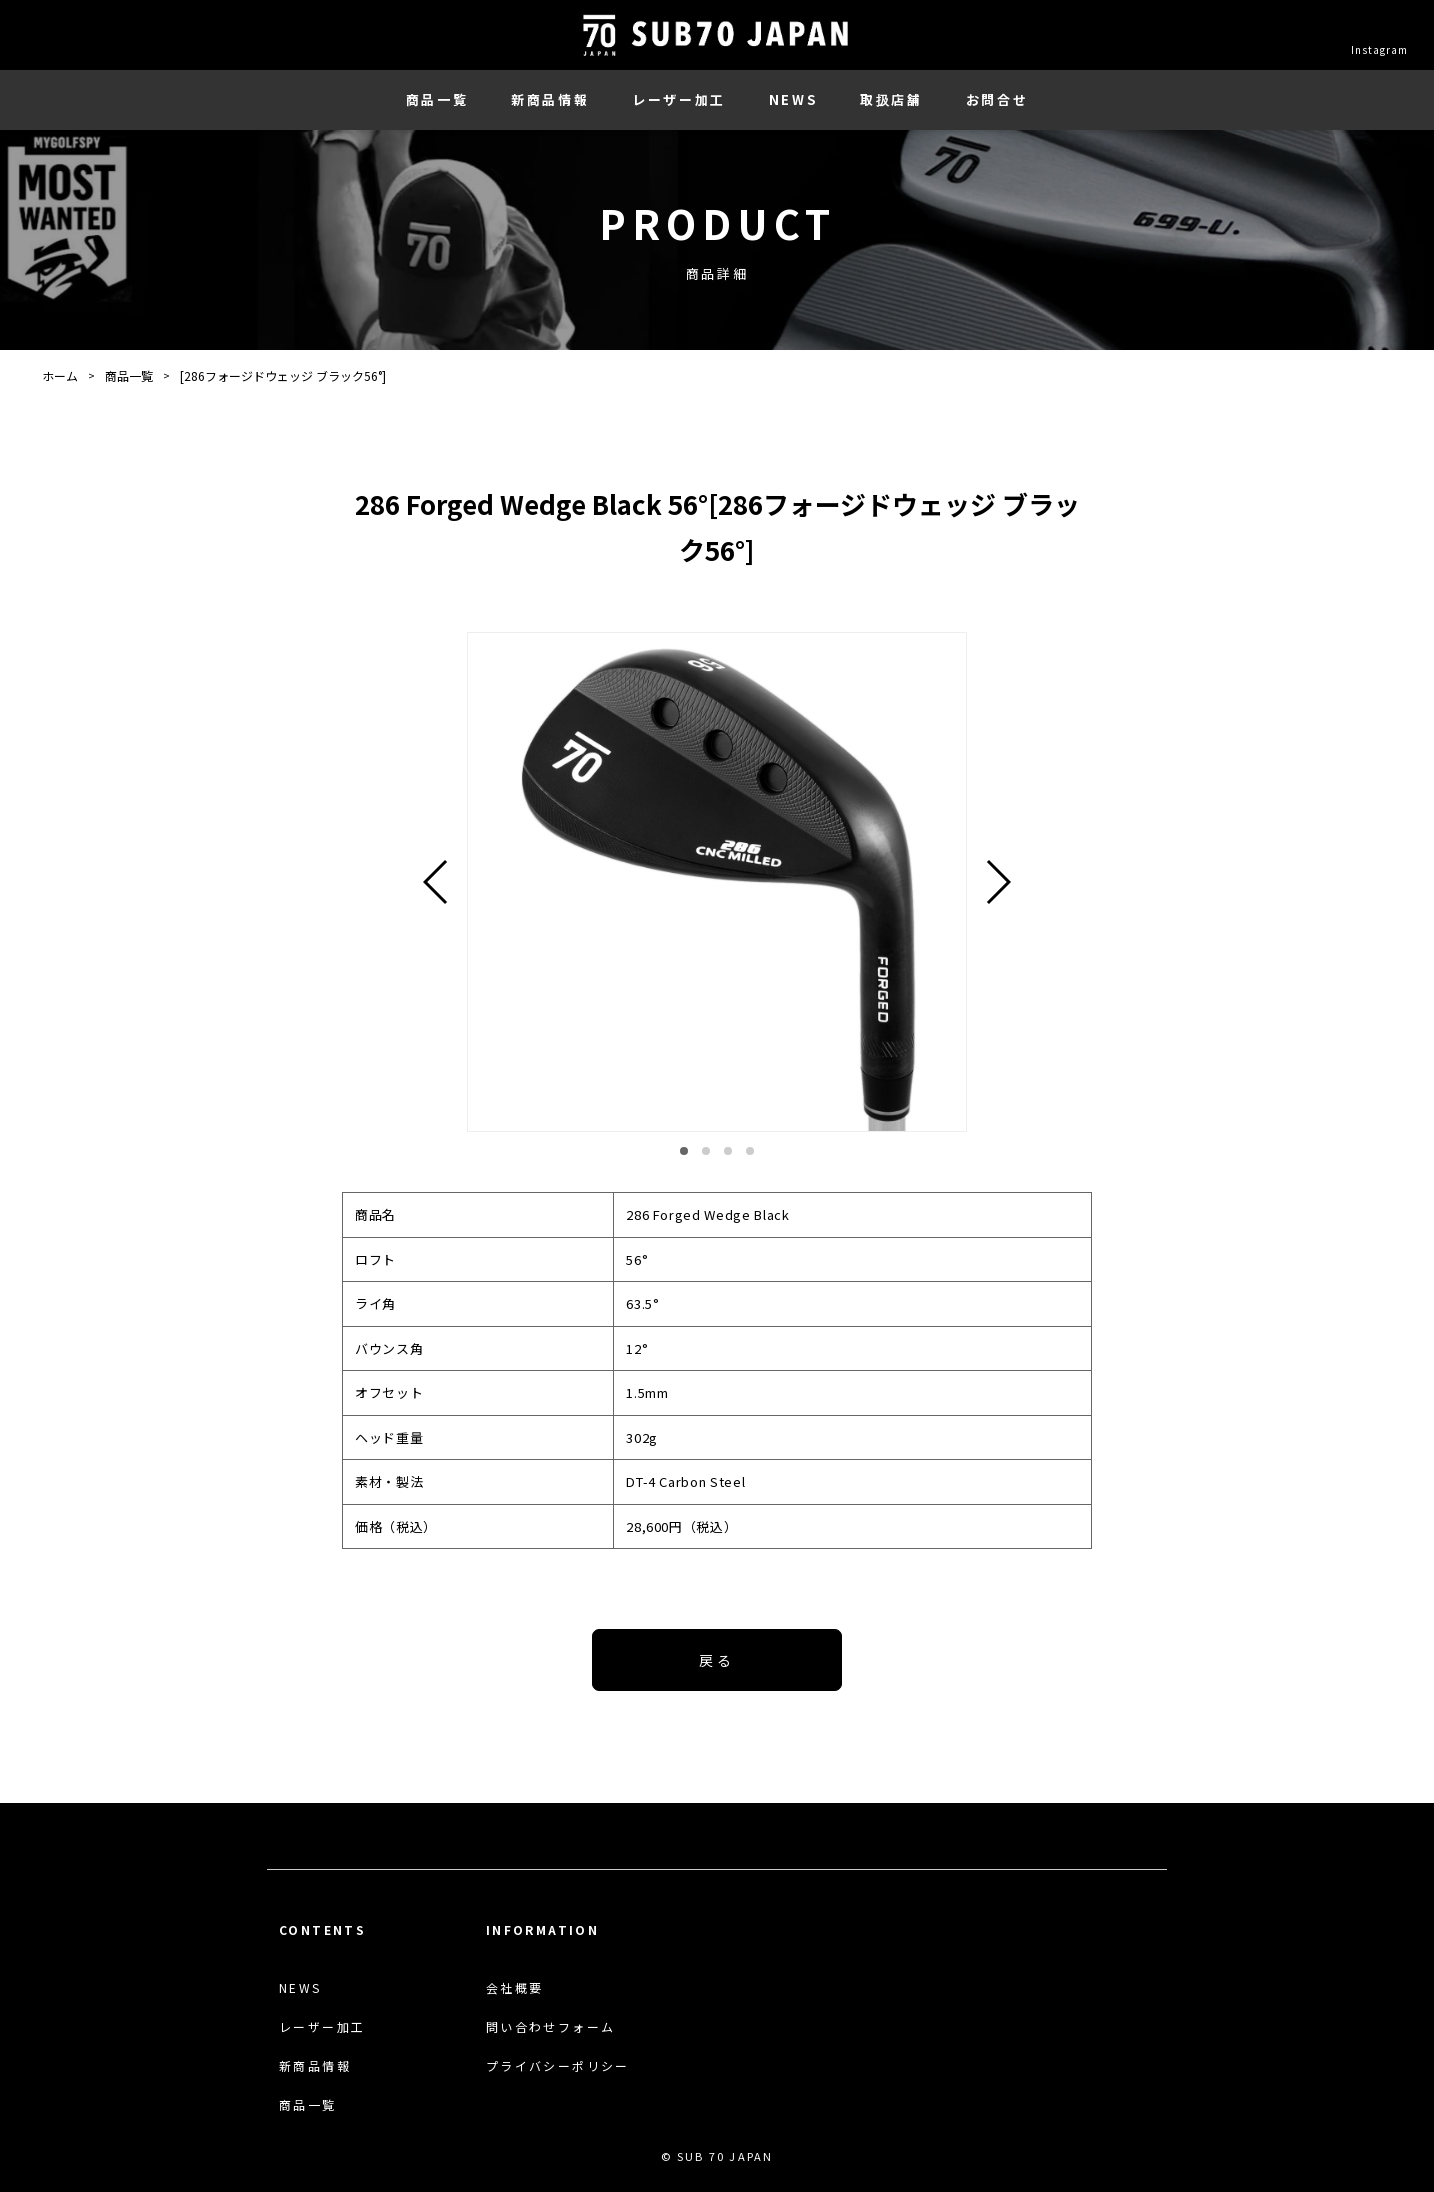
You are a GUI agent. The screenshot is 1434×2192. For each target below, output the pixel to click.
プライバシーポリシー (558, 2066)
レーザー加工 (679, 99)
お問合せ (997, 99)
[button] (684, 1151)
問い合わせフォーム (551, 2027)
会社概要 (515, 1988)
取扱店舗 (891, 99)
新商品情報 (550, 99)
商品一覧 (437, 99)
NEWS (793, 99)
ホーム (60, 375)
